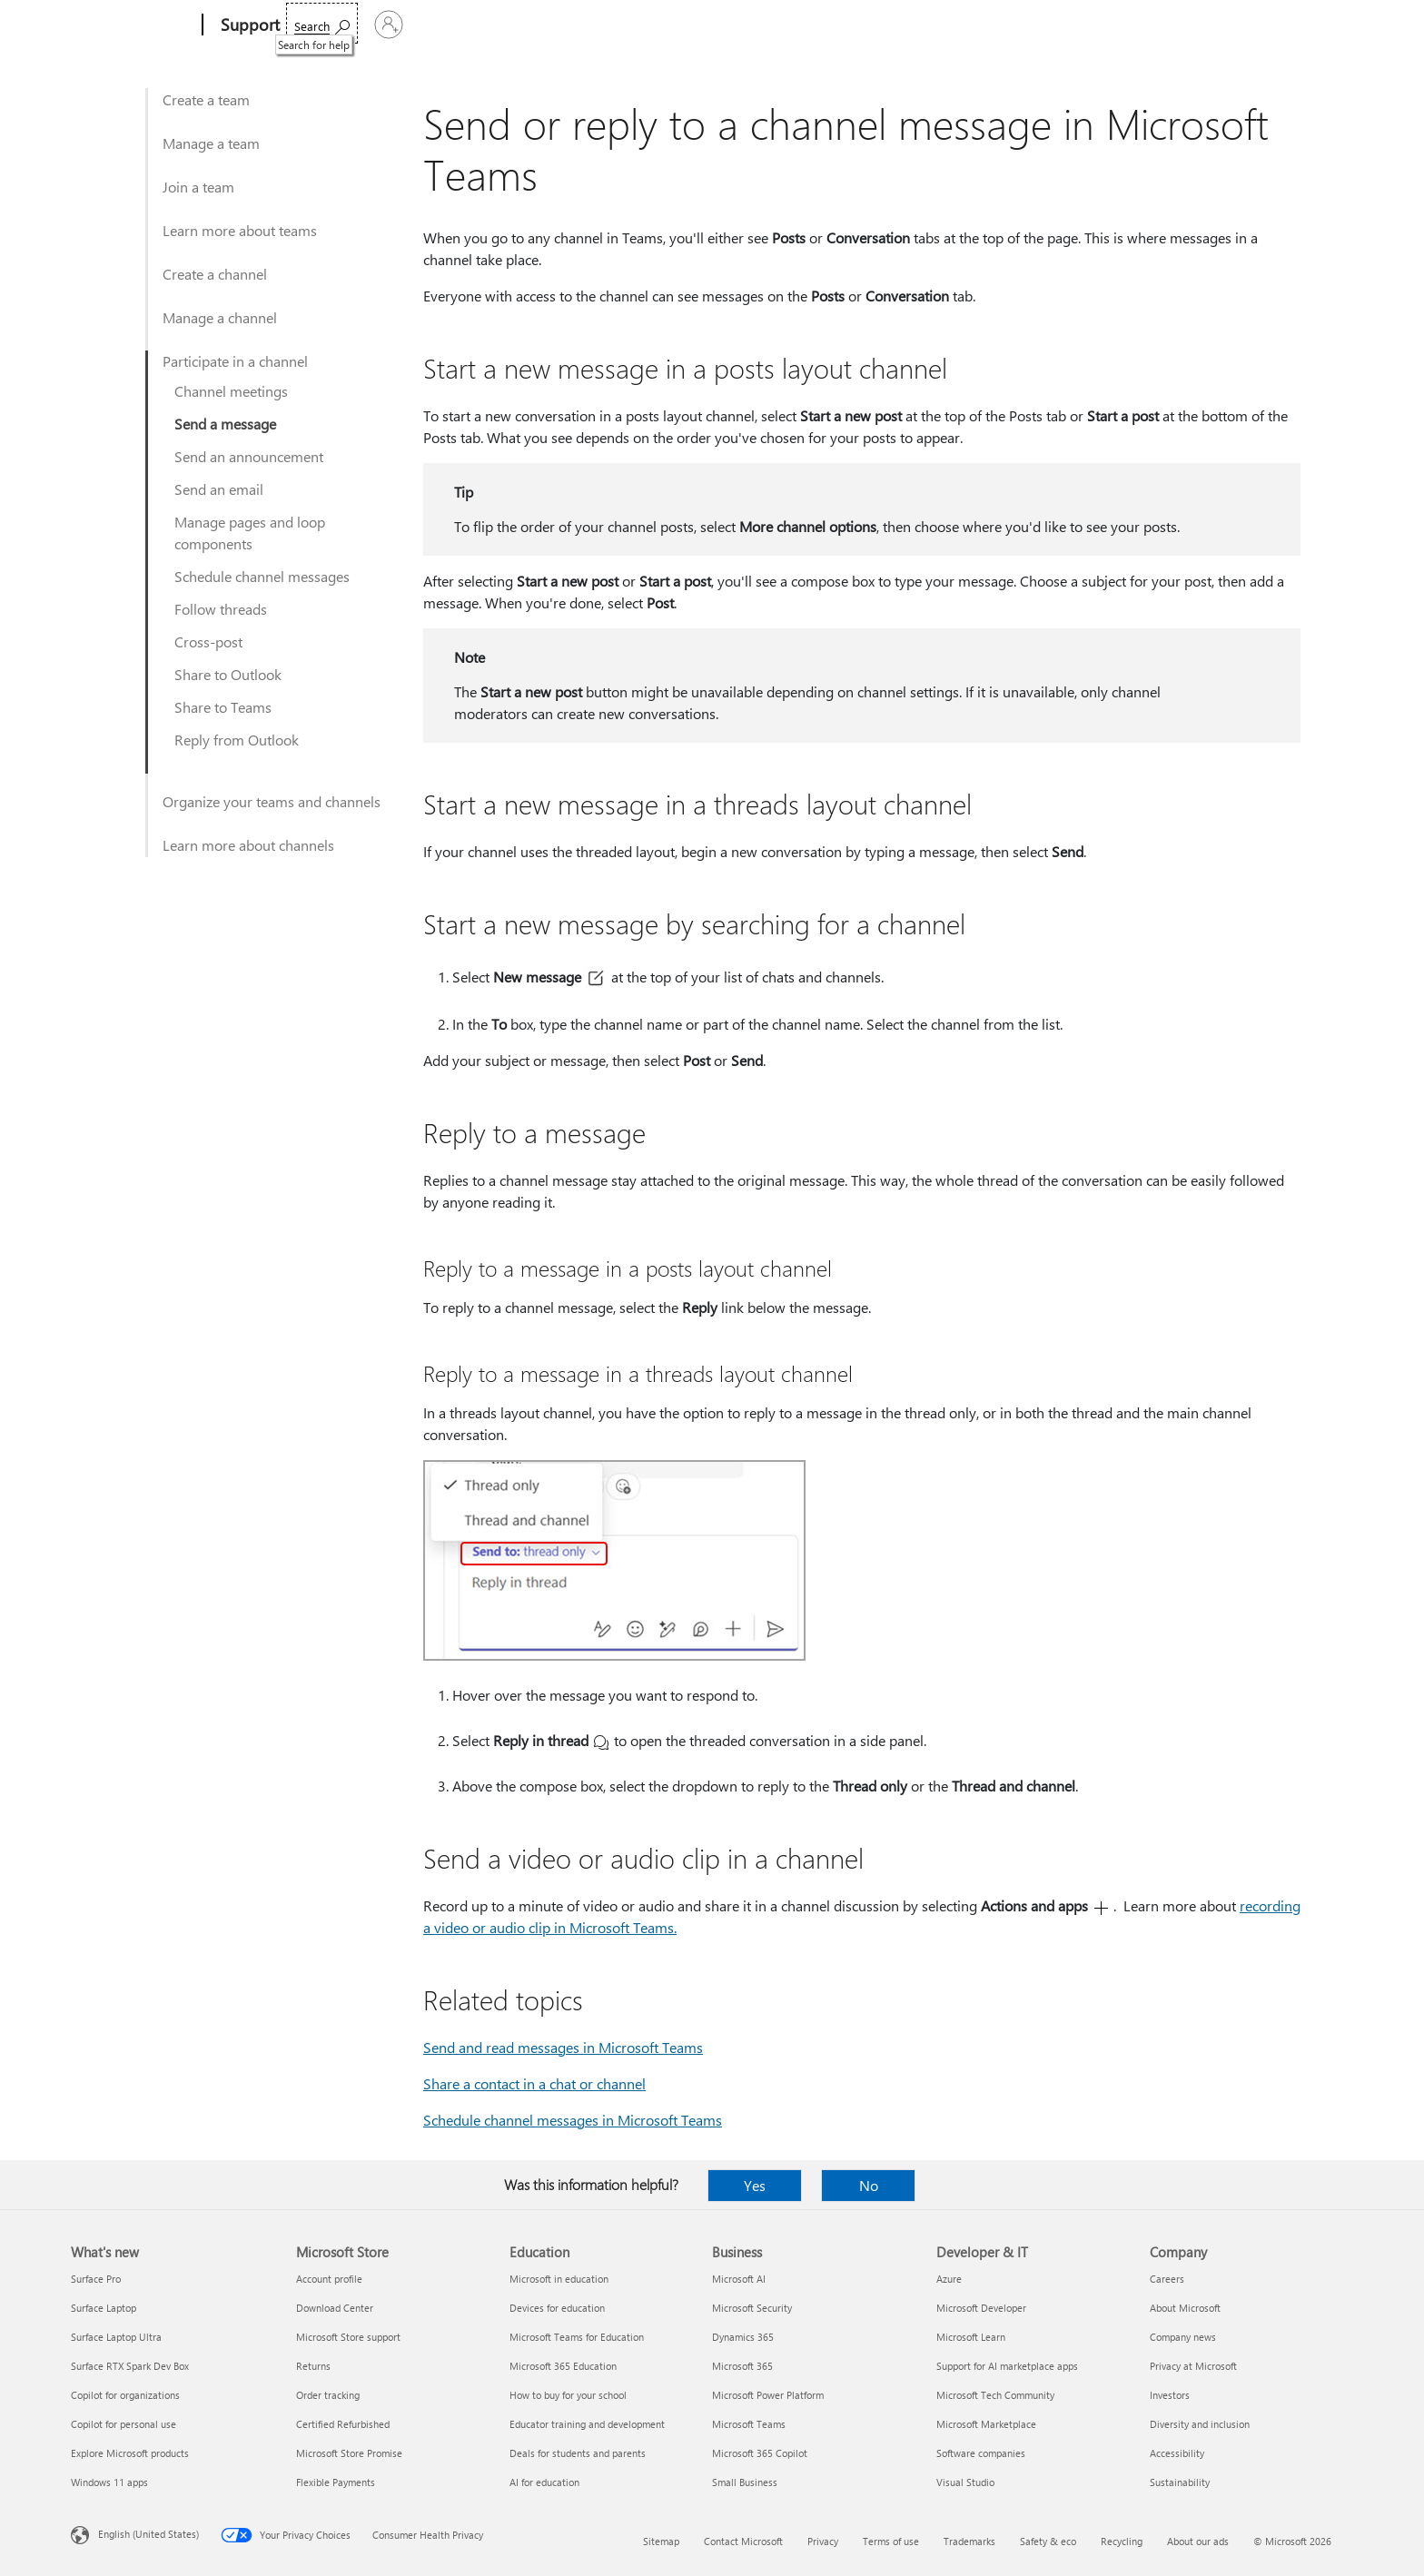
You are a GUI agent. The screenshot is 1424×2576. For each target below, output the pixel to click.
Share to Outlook (228, 674)
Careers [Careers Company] (1167, 2278)
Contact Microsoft (743, 2541)
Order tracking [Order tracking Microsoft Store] (328, 2395)
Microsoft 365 (332, 25)
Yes (755, 2185)
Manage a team (211, 143)
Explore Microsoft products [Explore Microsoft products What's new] (130, 2453)
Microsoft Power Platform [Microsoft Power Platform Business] (768, 2395)
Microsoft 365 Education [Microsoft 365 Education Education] (563, 2366)
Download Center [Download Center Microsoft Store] (334, 2307)
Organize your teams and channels (272, 801)
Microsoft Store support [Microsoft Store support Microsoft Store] (348, 2337)
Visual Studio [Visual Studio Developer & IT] (965, 2482)
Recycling (1121, 2541)
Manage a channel (220, 317)
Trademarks (969, 2541)
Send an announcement (248, 456)
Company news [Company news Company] (1183, 2337)
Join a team (198, 186)
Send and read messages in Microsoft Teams (563, 2047)
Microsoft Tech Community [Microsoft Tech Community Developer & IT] (995, 2395)
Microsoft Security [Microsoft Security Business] (752, 2307)
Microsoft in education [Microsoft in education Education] (558, 2278)
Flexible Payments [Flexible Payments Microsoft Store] (335, 2482)
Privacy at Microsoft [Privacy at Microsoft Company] (1193, 2366)
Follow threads (220, 608)
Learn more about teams (240, 230)
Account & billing (643, 25)
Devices (544, 25)
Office (404, 25)
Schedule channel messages (262, 576)
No (868, 2185)
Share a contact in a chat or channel (534, 2083)
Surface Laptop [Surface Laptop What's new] (103, 2307)
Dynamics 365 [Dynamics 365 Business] (743, 2337)
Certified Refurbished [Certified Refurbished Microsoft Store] (343, 2424)
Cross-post (208, 641)
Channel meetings (231, 390)
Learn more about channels (248, 844)
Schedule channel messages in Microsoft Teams (572, 2119)
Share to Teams (223, 706)
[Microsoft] (133, 25)
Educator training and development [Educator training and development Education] (587, 2424)
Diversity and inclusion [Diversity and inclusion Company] (1200, 2424)
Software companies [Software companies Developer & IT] (980, 2453)
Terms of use (891, 2541)
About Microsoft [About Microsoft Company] (1185, 2307)
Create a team (206, 99)
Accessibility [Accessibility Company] (1177, 2453)
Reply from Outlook (236, 739)
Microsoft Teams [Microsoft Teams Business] (749, 2424)
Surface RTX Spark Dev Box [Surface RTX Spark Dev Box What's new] (130, 2366)
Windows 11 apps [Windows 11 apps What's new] (109, 2482)
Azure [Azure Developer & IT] (949, 2278)
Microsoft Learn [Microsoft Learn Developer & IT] (970, 2337)
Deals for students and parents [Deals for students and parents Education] (577, 2453)
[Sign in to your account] (1306, 24)
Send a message (225, 423)
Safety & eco (1048, 2541)
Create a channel (215, 273)
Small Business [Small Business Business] (744, 2482)
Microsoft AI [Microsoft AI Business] (739, 2278)
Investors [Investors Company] (1170, 2395)
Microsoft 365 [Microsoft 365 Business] (742, 2366)
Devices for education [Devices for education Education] (557, 2307)
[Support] (248, 25)
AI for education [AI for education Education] (544, 2482)
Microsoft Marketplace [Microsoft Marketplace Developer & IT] (986, 2424)
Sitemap (661, 2541)
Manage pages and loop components (249, 532)
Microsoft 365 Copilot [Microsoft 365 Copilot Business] (759, 2453)
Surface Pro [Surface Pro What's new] (96, 2278)
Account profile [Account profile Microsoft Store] (329, 2278)
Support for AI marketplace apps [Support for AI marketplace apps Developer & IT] (1007, 2366)
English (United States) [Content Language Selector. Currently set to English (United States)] (148, 2534)
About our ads (1198, 2541)
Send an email (218, 488)
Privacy (822, 2541)
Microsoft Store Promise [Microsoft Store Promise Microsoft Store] (349, 2453)
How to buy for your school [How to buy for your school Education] (568, 2395)
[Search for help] (1215, 23)
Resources (750, 25)
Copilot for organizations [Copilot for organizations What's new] (125, 2395)
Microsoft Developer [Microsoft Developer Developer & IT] (981, 2307)
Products (466, 25)
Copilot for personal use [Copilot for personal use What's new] (123, 2424)
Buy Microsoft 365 (865, 25)
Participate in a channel (235, 360)
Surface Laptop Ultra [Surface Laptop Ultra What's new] (116, 2337)
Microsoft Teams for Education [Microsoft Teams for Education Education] (576, 2337)
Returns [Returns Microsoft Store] (313, 2366)
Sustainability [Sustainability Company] (1180, 2482)
